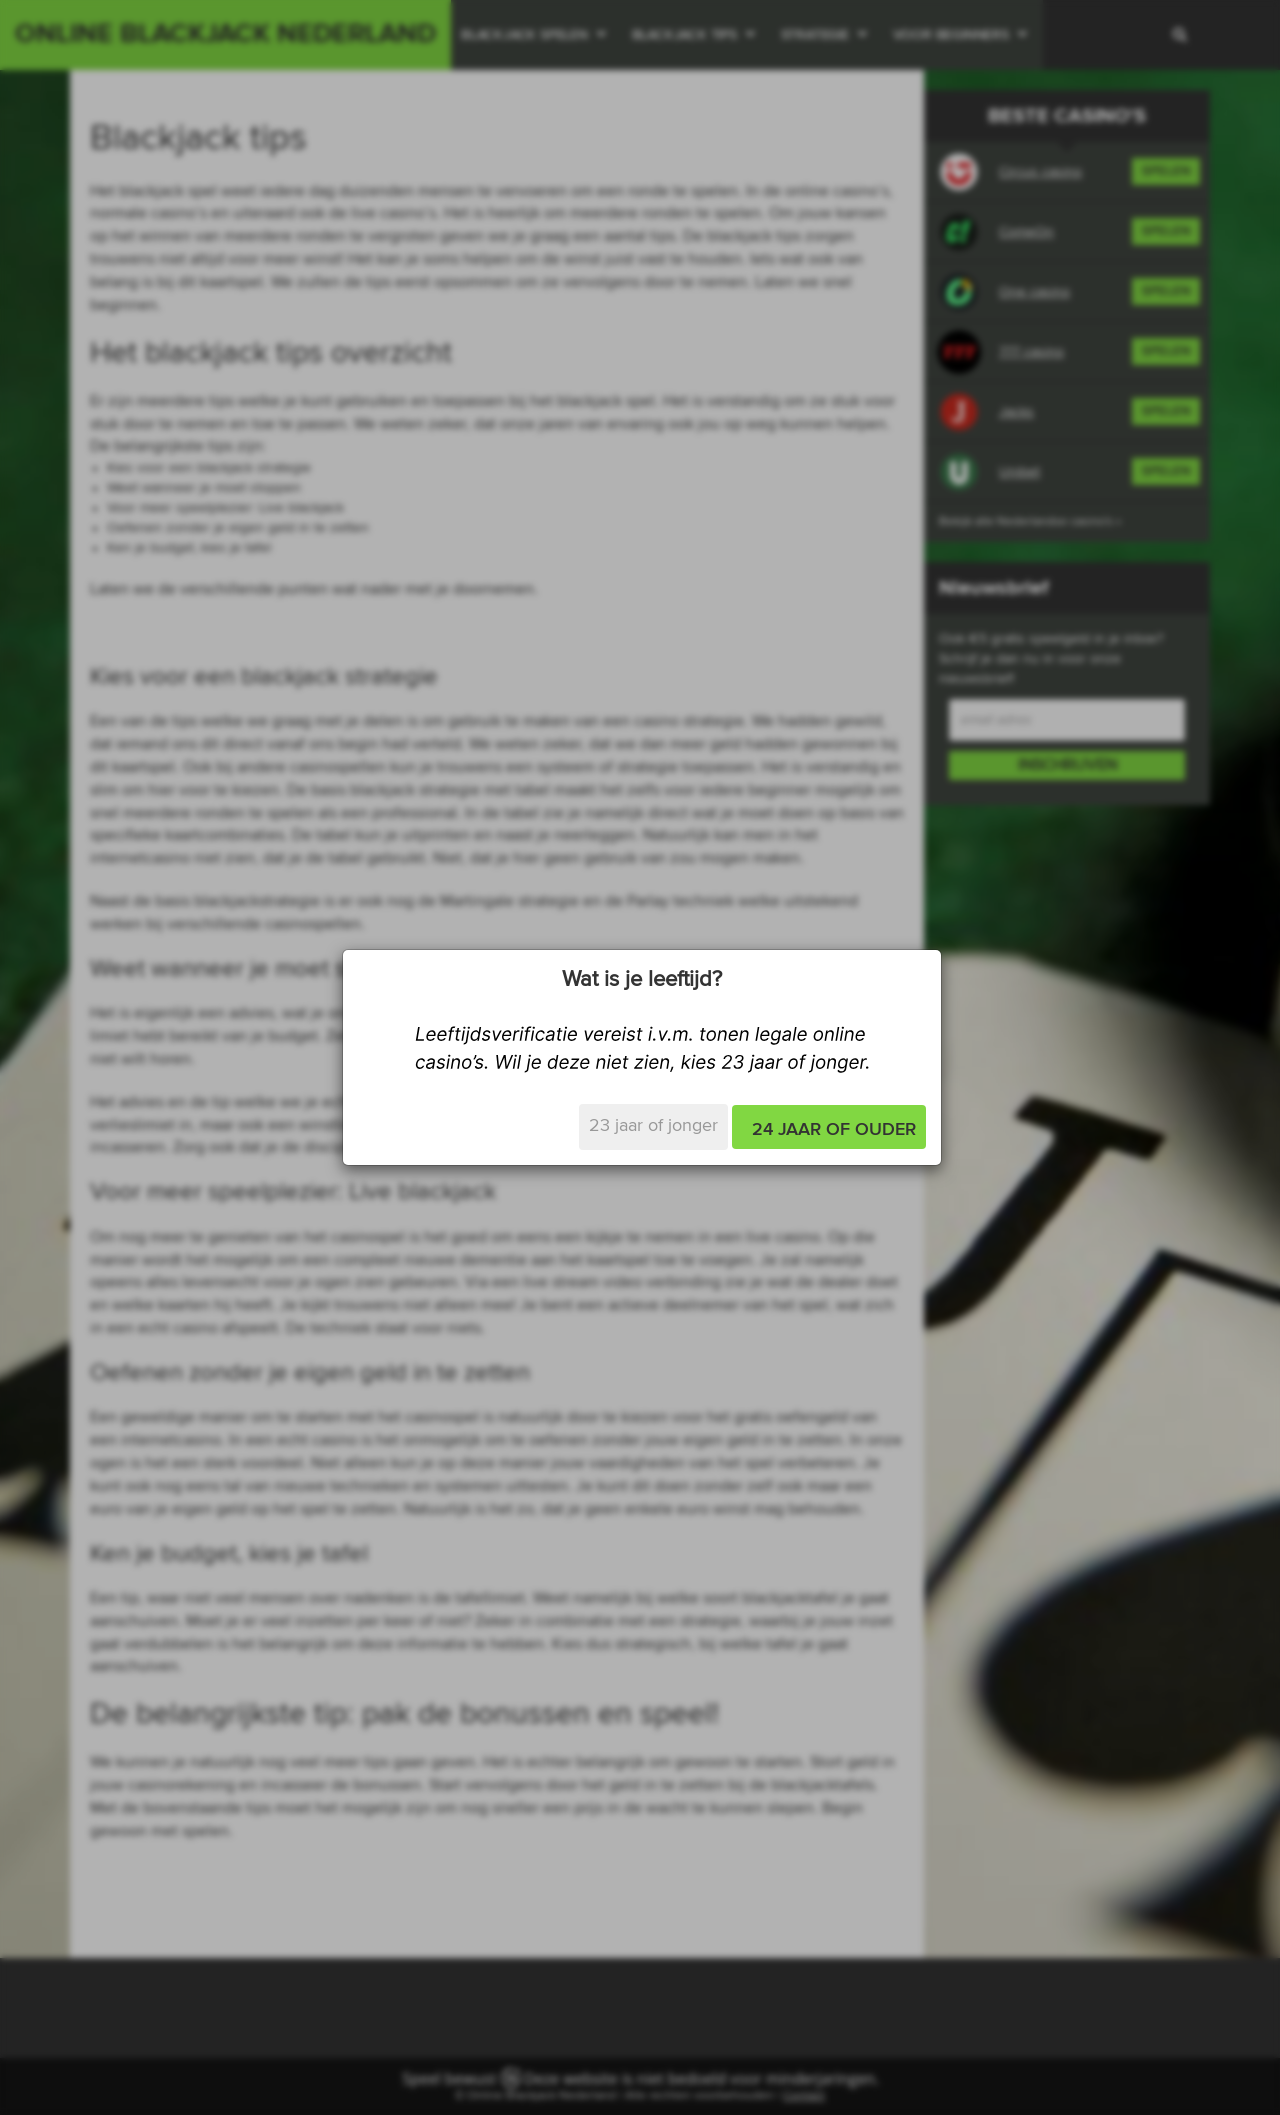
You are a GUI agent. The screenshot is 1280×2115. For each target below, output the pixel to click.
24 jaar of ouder (834, 1130)
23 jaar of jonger (653, 1126)
